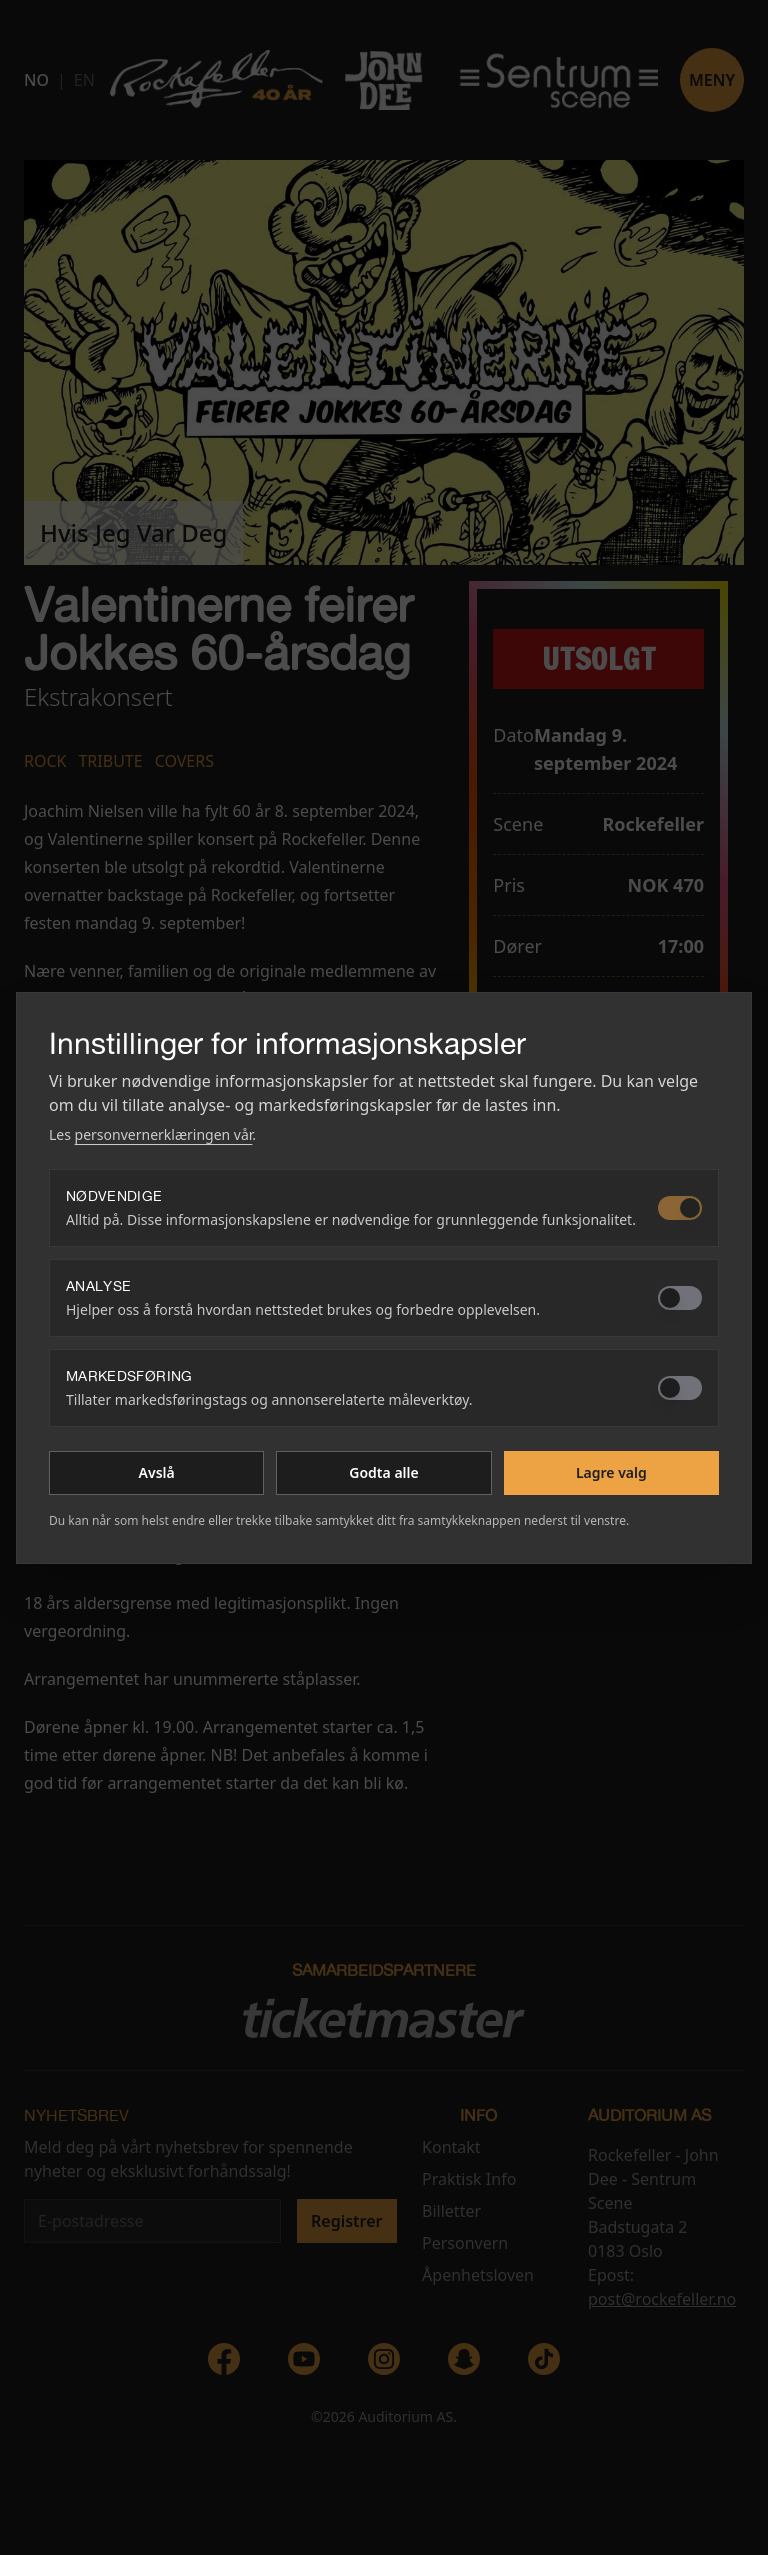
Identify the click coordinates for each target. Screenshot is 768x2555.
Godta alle (383, 1472)
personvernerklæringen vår (164, 1134)
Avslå (157, 1472)
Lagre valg (611, 1472)
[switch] (680, 1208)
